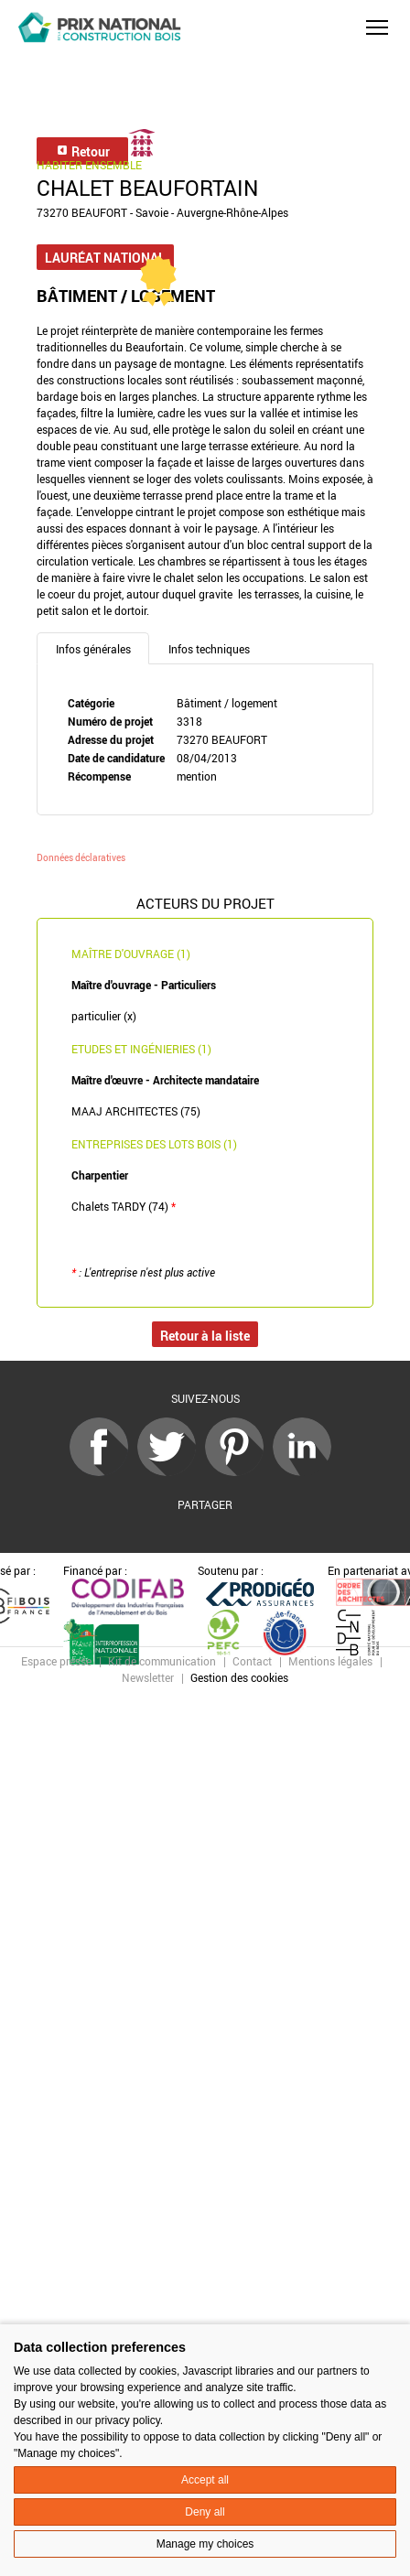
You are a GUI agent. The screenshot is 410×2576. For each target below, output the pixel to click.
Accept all (205, 2480)
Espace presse (56, 1661)
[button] (377, 27)
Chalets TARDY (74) (123, 1206)
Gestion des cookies (239, 1677)
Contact (252, 1661)
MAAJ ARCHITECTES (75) (135, 1111)
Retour (83, 151)
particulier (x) (103, 1015)
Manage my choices (205, 2544)
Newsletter (148, 1677)
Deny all (204, 2512)
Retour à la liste (205, 1335)
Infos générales (93, 648)
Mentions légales (330, 1661)
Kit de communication (162, 1661)
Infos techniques (209, 648)
